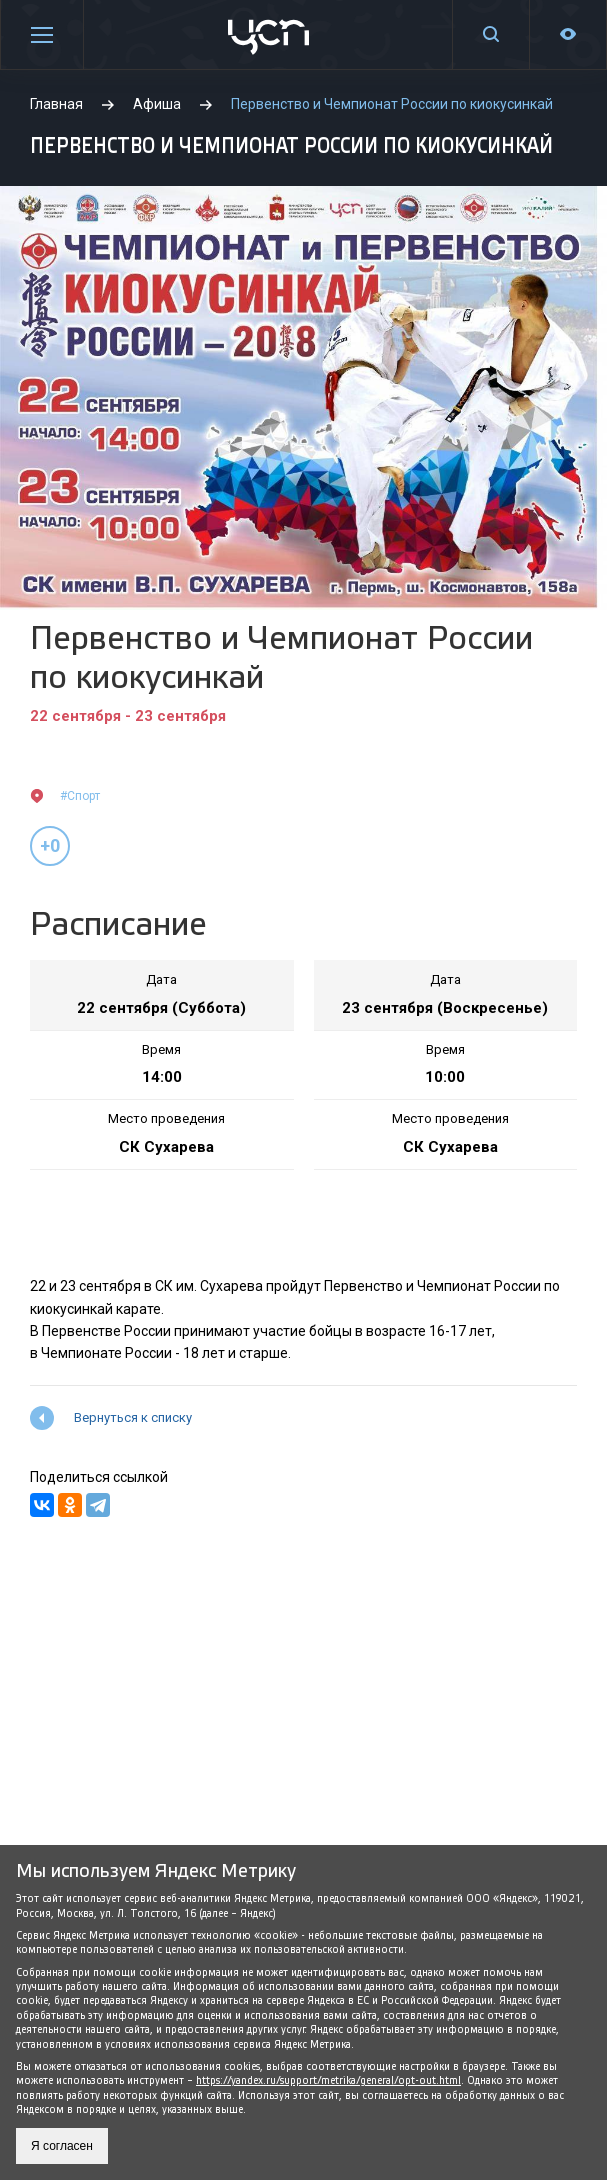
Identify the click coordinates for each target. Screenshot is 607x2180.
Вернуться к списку (133, 1417)
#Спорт (80, 796)
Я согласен (62, 2146)
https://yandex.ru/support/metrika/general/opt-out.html (328, 2080)
